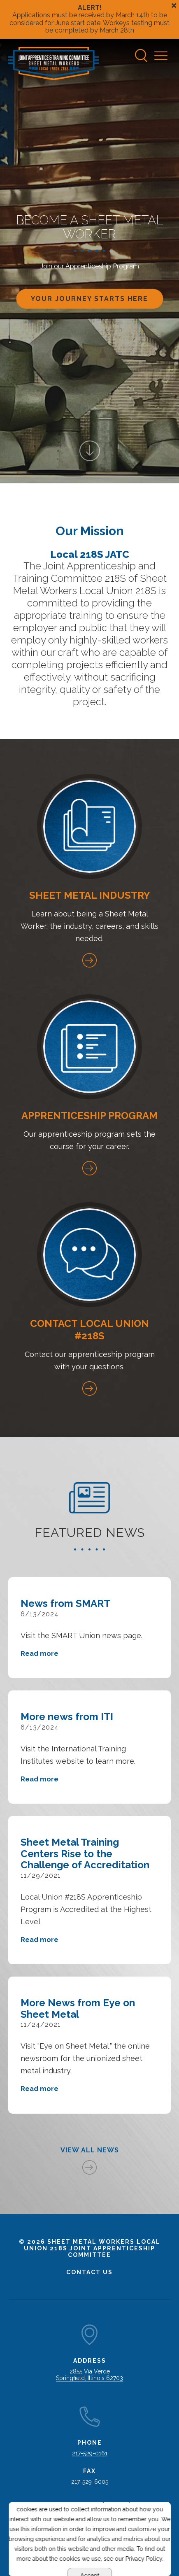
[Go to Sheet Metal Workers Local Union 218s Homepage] (53, 63)
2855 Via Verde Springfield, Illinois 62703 (89, 2374)
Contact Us (89, 2272)
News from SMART (65, 1603)
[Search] (141, 55)
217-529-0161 (89, 2453)
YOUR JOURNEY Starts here (89, 298)
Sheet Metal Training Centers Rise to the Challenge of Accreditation (85, 1853)
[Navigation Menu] (162, 55)
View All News (89, 2150)
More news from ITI (67, 1717)
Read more (39, 1653)
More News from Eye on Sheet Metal (78, 2008)
